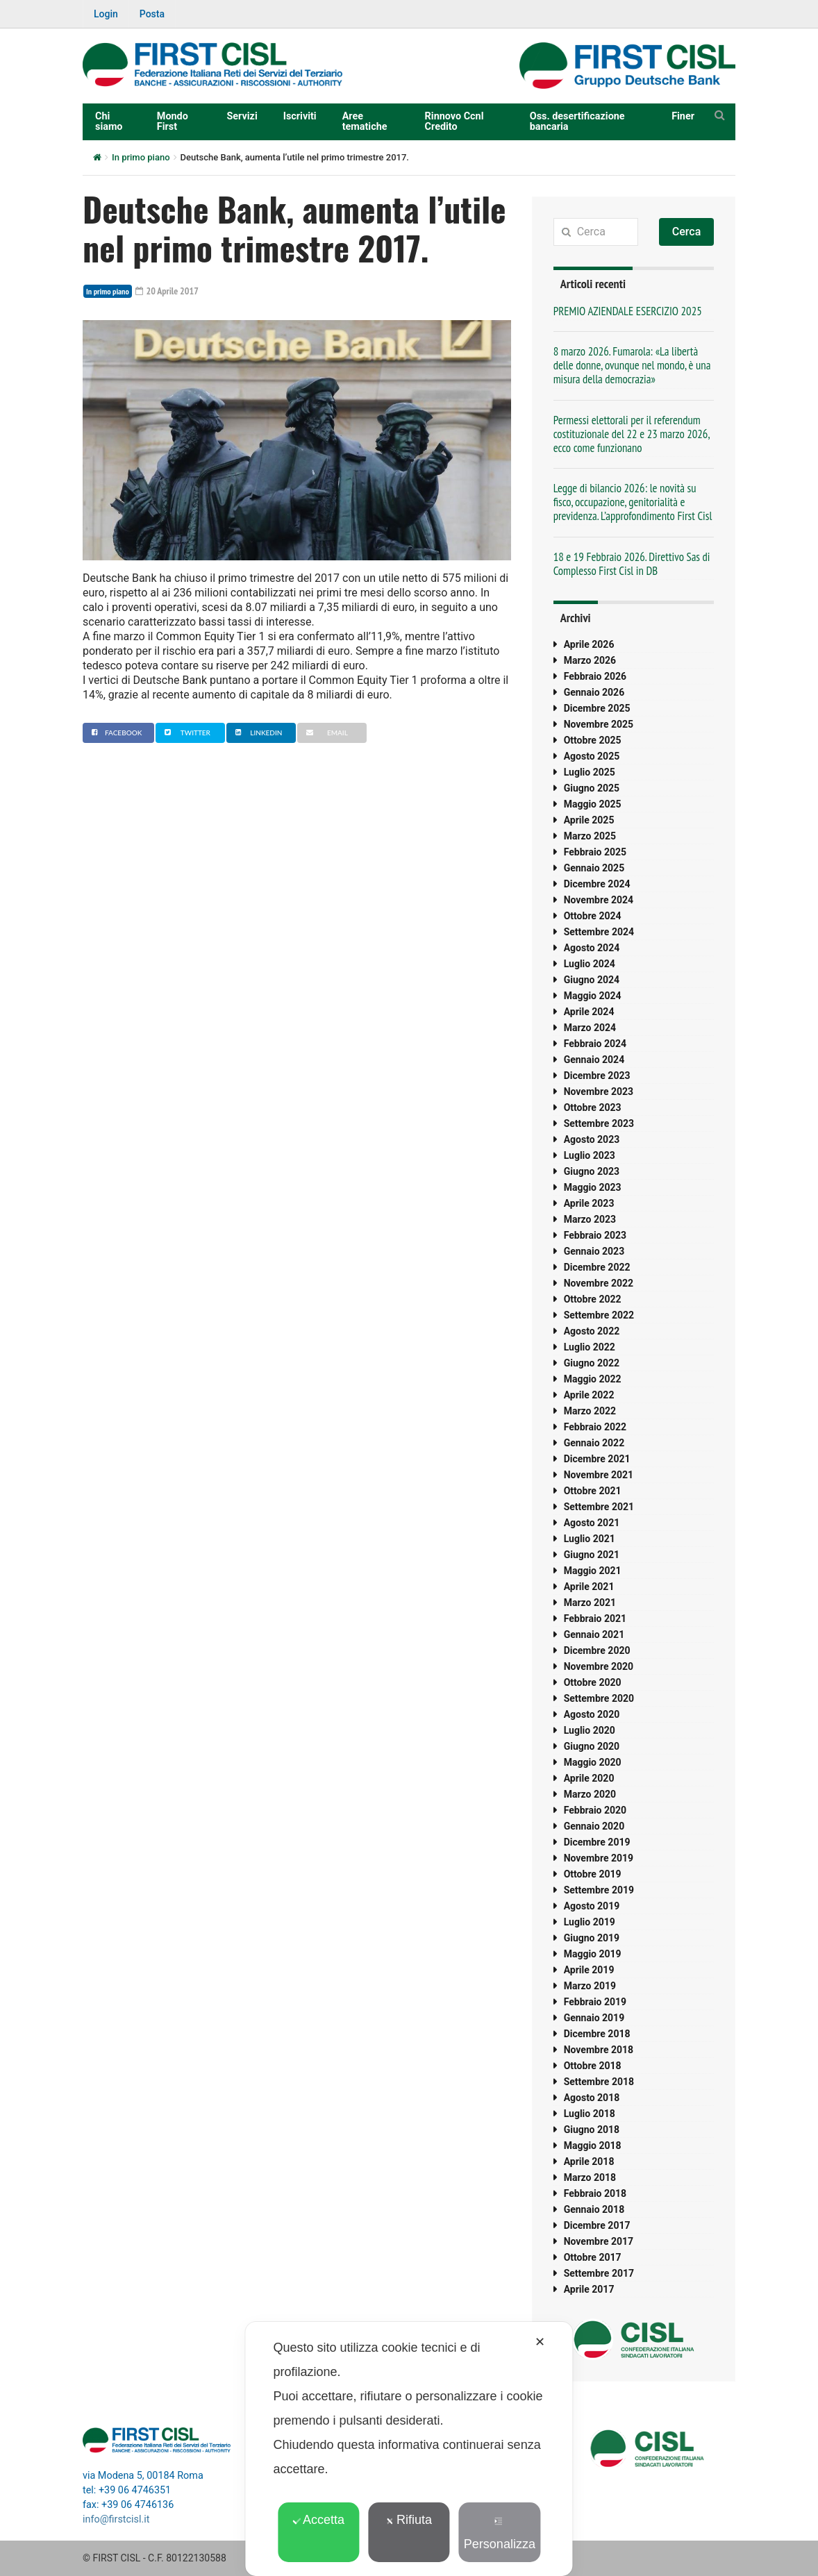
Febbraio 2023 (595, 1235)
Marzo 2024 (590, 1027)
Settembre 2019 (599, 1890)
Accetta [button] (318, 2520)
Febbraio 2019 (595, 2001)
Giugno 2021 (591, 1554)
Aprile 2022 (589, 1394)
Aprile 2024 (589, 1011)
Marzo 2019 (590, 1985)
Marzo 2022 (590, 1410)
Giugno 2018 (591, 2129)
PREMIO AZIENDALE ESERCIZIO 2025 (627, 311)
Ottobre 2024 (592, 915)
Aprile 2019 (589, 1969)
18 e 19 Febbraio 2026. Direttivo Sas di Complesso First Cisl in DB (631, 563)
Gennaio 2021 (594, 1634)
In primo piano (141, 157)
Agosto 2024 (592, 947)
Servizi (241, 116)
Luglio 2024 (589, 963)
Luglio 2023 (589, 1155)
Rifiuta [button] (409, 2520)
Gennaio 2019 (594, 2017)
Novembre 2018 (598, 2049)
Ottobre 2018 (592, 2065)
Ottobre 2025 (592, 740)
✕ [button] (540, 2342)
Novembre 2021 (598, 1474)
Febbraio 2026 (595, 676)
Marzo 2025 (590, 836)
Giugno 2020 (591, 1746)
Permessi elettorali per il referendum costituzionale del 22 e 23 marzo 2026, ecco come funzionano (631, 433)
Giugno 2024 (591, 979)
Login (106, 13)
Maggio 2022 (592, 1379)
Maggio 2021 (592, 1570)
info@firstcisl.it (116, 2519)
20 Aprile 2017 (167, 291)
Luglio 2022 (589, 1347)
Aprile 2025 (589, 820)
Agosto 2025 (592, 756)
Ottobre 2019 (592, 1874)
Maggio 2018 (592, 2145)
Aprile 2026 (589, 644)
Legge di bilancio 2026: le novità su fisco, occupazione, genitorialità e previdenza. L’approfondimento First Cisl (632, 502)
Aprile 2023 (589, 1203)
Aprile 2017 (589, 2289)
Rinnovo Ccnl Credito (454, 121)
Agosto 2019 (592, 1906)
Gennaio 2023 (594, 1251)
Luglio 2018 (589, 2113)
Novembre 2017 (598, 2241)
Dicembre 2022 (597, 1267)
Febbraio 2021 (595, 1618)
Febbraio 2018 (595, 2193)
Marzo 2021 (590, 1602)
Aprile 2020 (589, 1778)
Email (325, 732)
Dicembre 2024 (597, 883)
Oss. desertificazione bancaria (577, 121)
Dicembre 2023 (597, 1075)
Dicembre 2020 (597, 1650)
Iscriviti (300, 116)
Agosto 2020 (592, 1714)
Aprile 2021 (589, 1586)
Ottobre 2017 (592, 2257)
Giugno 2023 (591, 1171)
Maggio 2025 (592, 804)
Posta (152, 13)
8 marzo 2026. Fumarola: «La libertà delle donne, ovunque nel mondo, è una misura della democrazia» (632, 365)
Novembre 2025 (598, 724)
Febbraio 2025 (595, 852)
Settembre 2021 (599, 1506)
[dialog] (408, 2449)
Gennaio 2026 (594, 692)
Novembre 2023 (598, 1091)
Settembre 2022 (599, 1315)
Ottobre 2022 (592, 1299)
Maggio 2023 (592, 1187)
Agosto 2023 (592, 1139)
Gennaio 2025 (594, 867)
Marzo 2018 (590, 2177)
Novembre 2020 (598, 1666)
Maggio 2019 (592, 1953)
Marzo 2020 (590, 1794)
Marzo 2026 (590, 660)
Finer (682, 116)
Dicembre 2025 (597, 708)
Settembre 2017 (599, 2273)
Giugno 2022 (591, 1363)
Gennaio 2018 (594, 2209)
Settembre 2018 (599, 2081)
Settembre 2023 (599, 1123)
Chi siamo (109, 121)
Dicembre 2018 (597, 2033)
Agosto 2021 (592, 1522)
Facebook (115, 732)
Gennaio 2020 (594, 1826)
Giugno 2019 (591, 1937)
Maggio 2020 (592, 1762)
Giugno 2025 (591, 788)
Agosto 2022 (592, 1331)
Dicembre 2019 (597, 1842)
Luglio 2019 (589, 1921)
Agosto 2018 (592, 2097)
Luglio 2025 (589, 772)
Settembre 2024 (599, 931)
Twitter (185, 732)
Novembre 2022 (598, 1283)
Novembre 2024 (598, 899)
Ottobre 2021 (592, 1490)
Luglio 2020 (589, 1730)
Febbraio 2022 (595, 1426)
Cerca (686, 231)
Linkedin (257, 732)
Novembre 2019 (598, 1858)
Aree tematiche (364, 121)
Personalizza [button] (499, 2534)
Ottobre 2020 (592, 1682)
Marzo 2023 (590, 1219)
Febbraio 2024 (595, 1043)
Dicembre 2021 (597, 1458)
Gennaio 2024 (594, 1059)
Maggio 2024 (592, 995)
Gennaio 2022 (594, 1442)
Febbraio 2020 (595, 1810)
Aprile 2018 (589, 2161)
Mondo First (172, 121)
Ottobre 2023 (592, 1107)
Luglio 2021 (589, 1538)
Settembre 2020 (599, 1698)
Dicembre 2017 (597, 2225)
